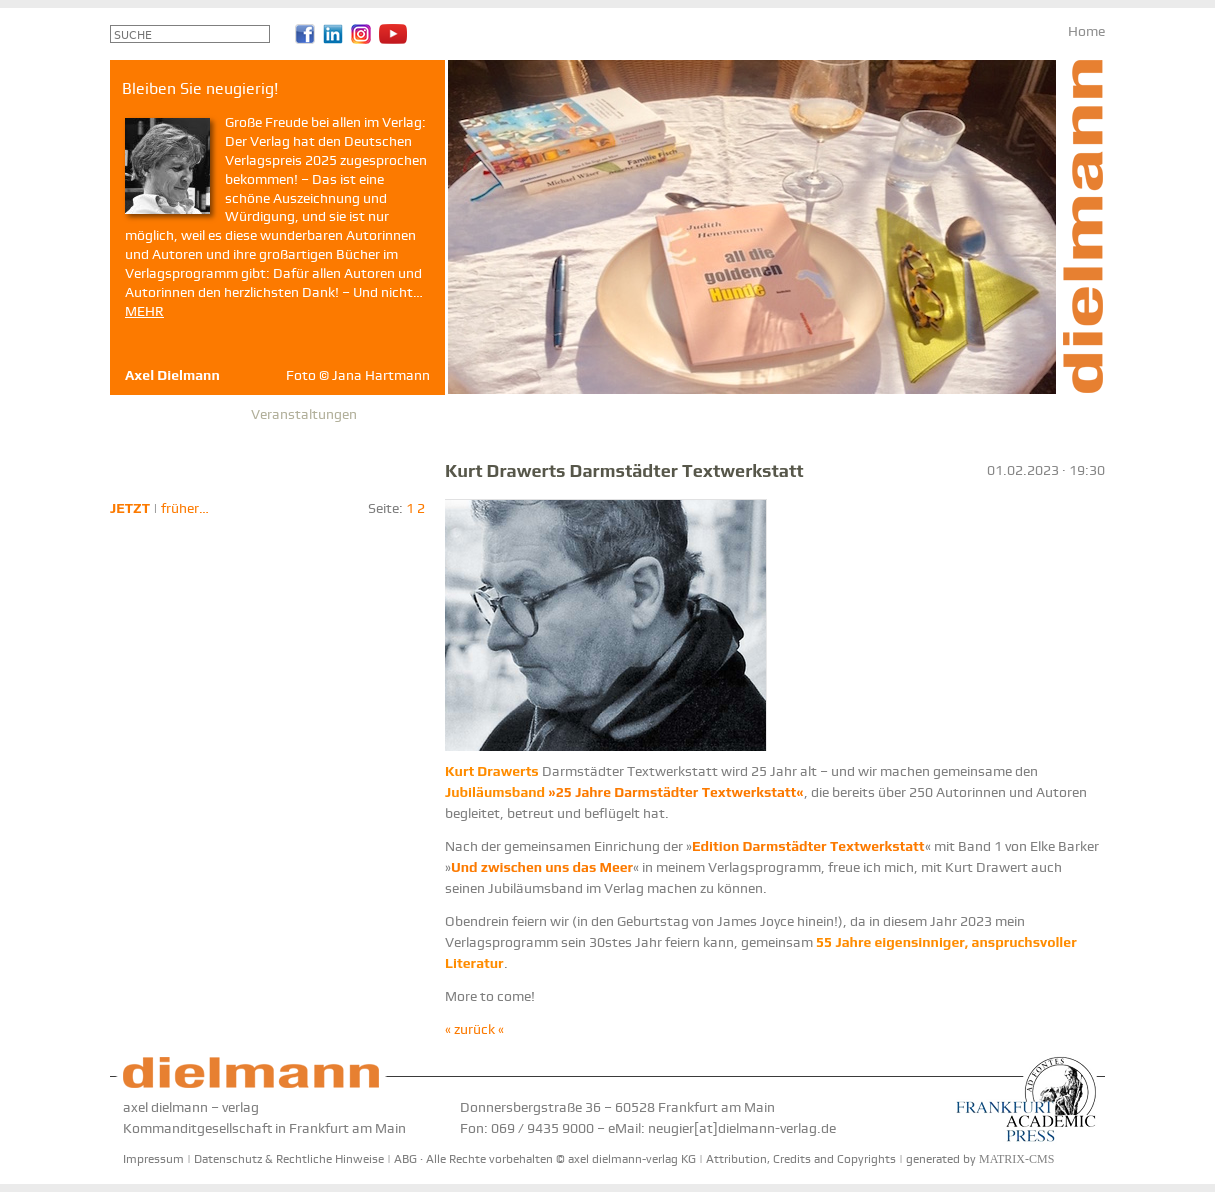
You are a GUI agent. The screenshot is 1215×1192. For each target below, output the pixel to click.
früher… (185, 508)
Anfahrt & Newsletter (860, 414)
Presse (395, 414)
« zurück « (474, 1029)
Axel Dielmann (172, 375)
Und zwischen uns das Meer (542, 867)
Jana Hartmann (381, 375)
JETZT (130, 508)
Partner (457, 414)
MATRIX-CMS (1016, 1159)
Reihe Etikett (626, 414)
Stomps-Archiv (730, 414)
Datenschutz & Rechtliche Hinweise (289, 1159)
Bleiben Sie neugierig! (1010, 414)
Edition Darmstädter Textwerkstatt (808, 846)
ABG (405, 1159)
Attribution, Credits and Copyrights (801, 1159)
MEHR (144, 311)
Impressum (153, 1159)
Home (1086, 31)
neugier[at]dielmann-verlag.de (742, 1128)
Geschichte (533, 414)
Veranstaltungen (304, 414)
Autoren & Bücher (178, 414)
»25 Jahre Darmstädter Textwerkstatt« (624, 792)
